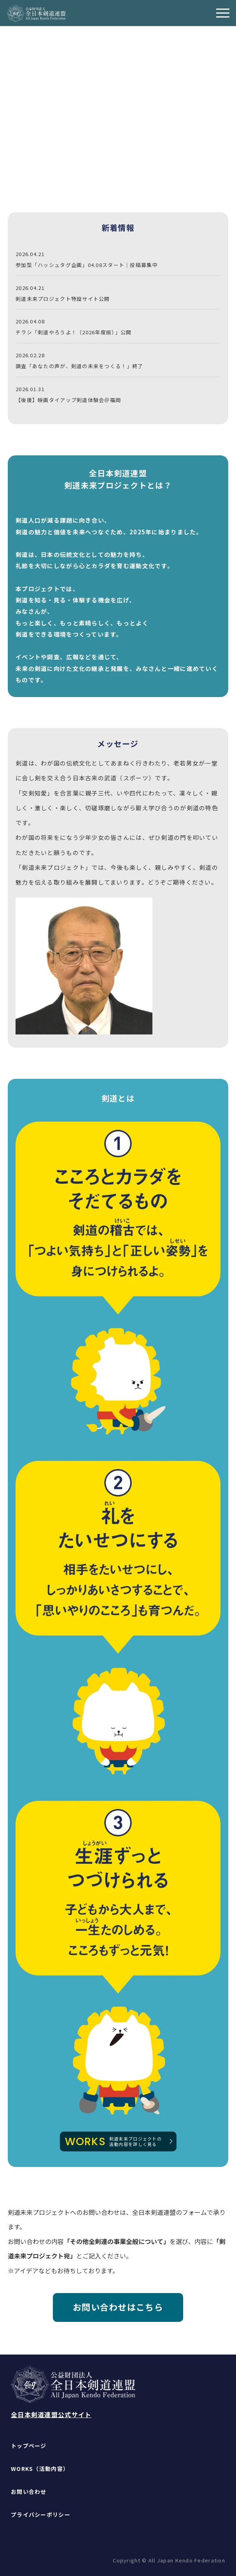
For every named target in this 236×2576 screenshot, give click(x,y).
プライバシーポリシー (40, 2514)
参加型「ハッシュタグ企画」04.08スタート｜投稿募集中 (87, 265)
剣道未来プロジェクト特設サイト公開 (63, 298)
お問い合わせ (29, 2491)
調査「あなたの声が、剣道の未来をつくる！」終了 (79, 366)
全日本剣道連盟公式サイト (51, 2414)
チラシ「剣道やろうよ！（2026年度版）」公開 (73, 332)
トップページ (29, 2446)
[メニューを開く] (222, 13)
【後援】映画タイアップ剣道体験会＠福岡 (68, 400)
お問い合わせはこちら (118, 2306)
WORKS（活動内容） (40, 2468)
